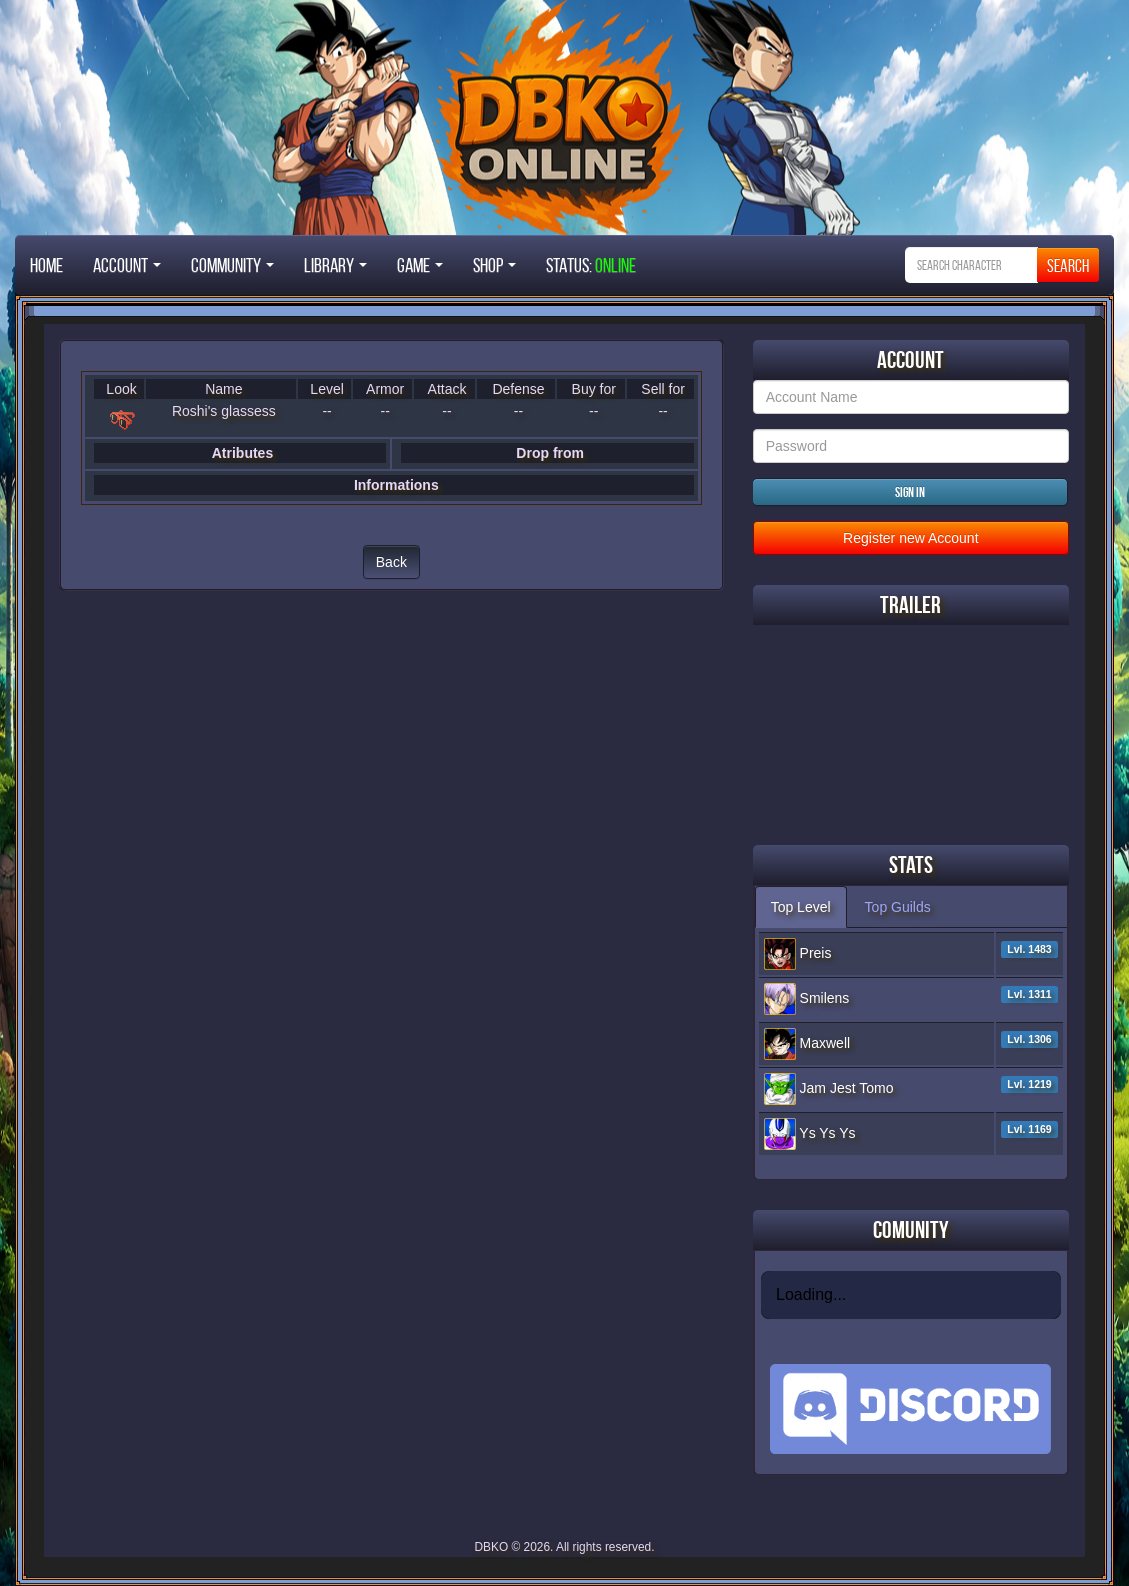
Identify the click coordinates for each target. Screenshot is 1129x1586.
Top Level (801, 907)
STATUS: (591, 265)
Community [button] (232, 265)
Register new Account (910, 538)
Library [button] (335, 265)
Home (46, 265)
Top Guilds (898, 907)
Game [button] (420, 265)
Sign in (910, 492)
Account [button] (127, 265)
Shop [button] (494, 265)
